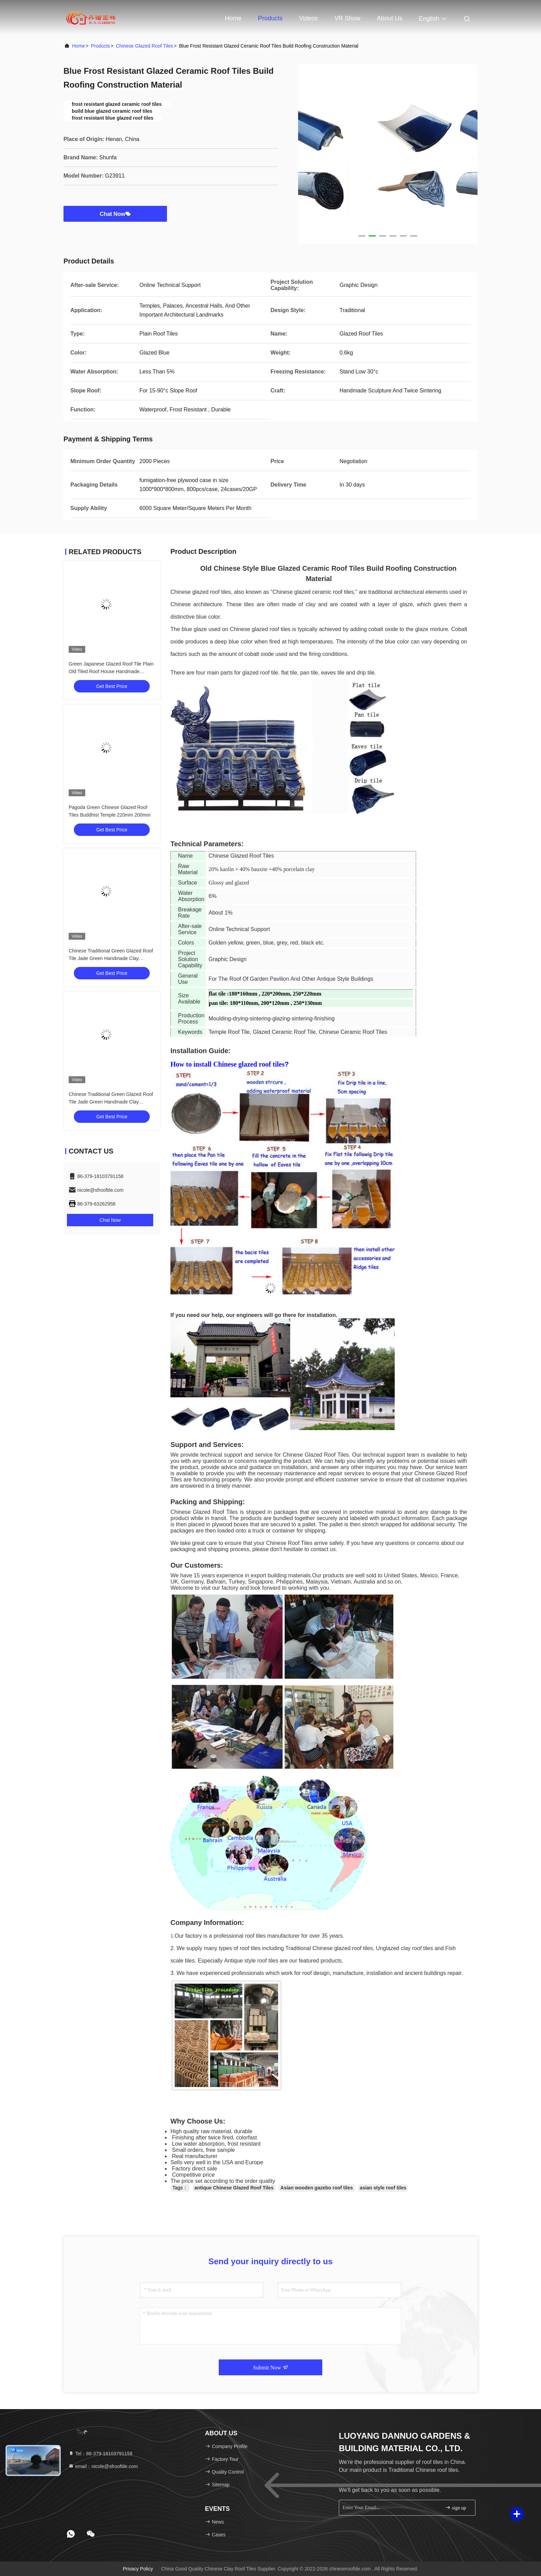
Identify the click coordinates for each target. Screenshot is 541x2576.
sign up (455, 2507)
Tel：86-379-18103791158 (100, 2453)
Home (233, 18)
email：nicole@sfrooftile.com (103, 2466)
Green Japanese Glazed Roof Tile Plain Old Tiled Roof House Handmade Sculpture (111, 671)
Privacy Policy (138, 2569)
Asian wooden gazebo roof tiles (317, 2187)
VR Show (347, 18)
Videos (308, 18)
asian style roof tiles (383, 2187)
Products (270, 18)
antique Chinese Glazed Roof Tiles (234, 2187)
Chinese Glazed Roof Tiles (144, 46)
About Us (389, 18)
